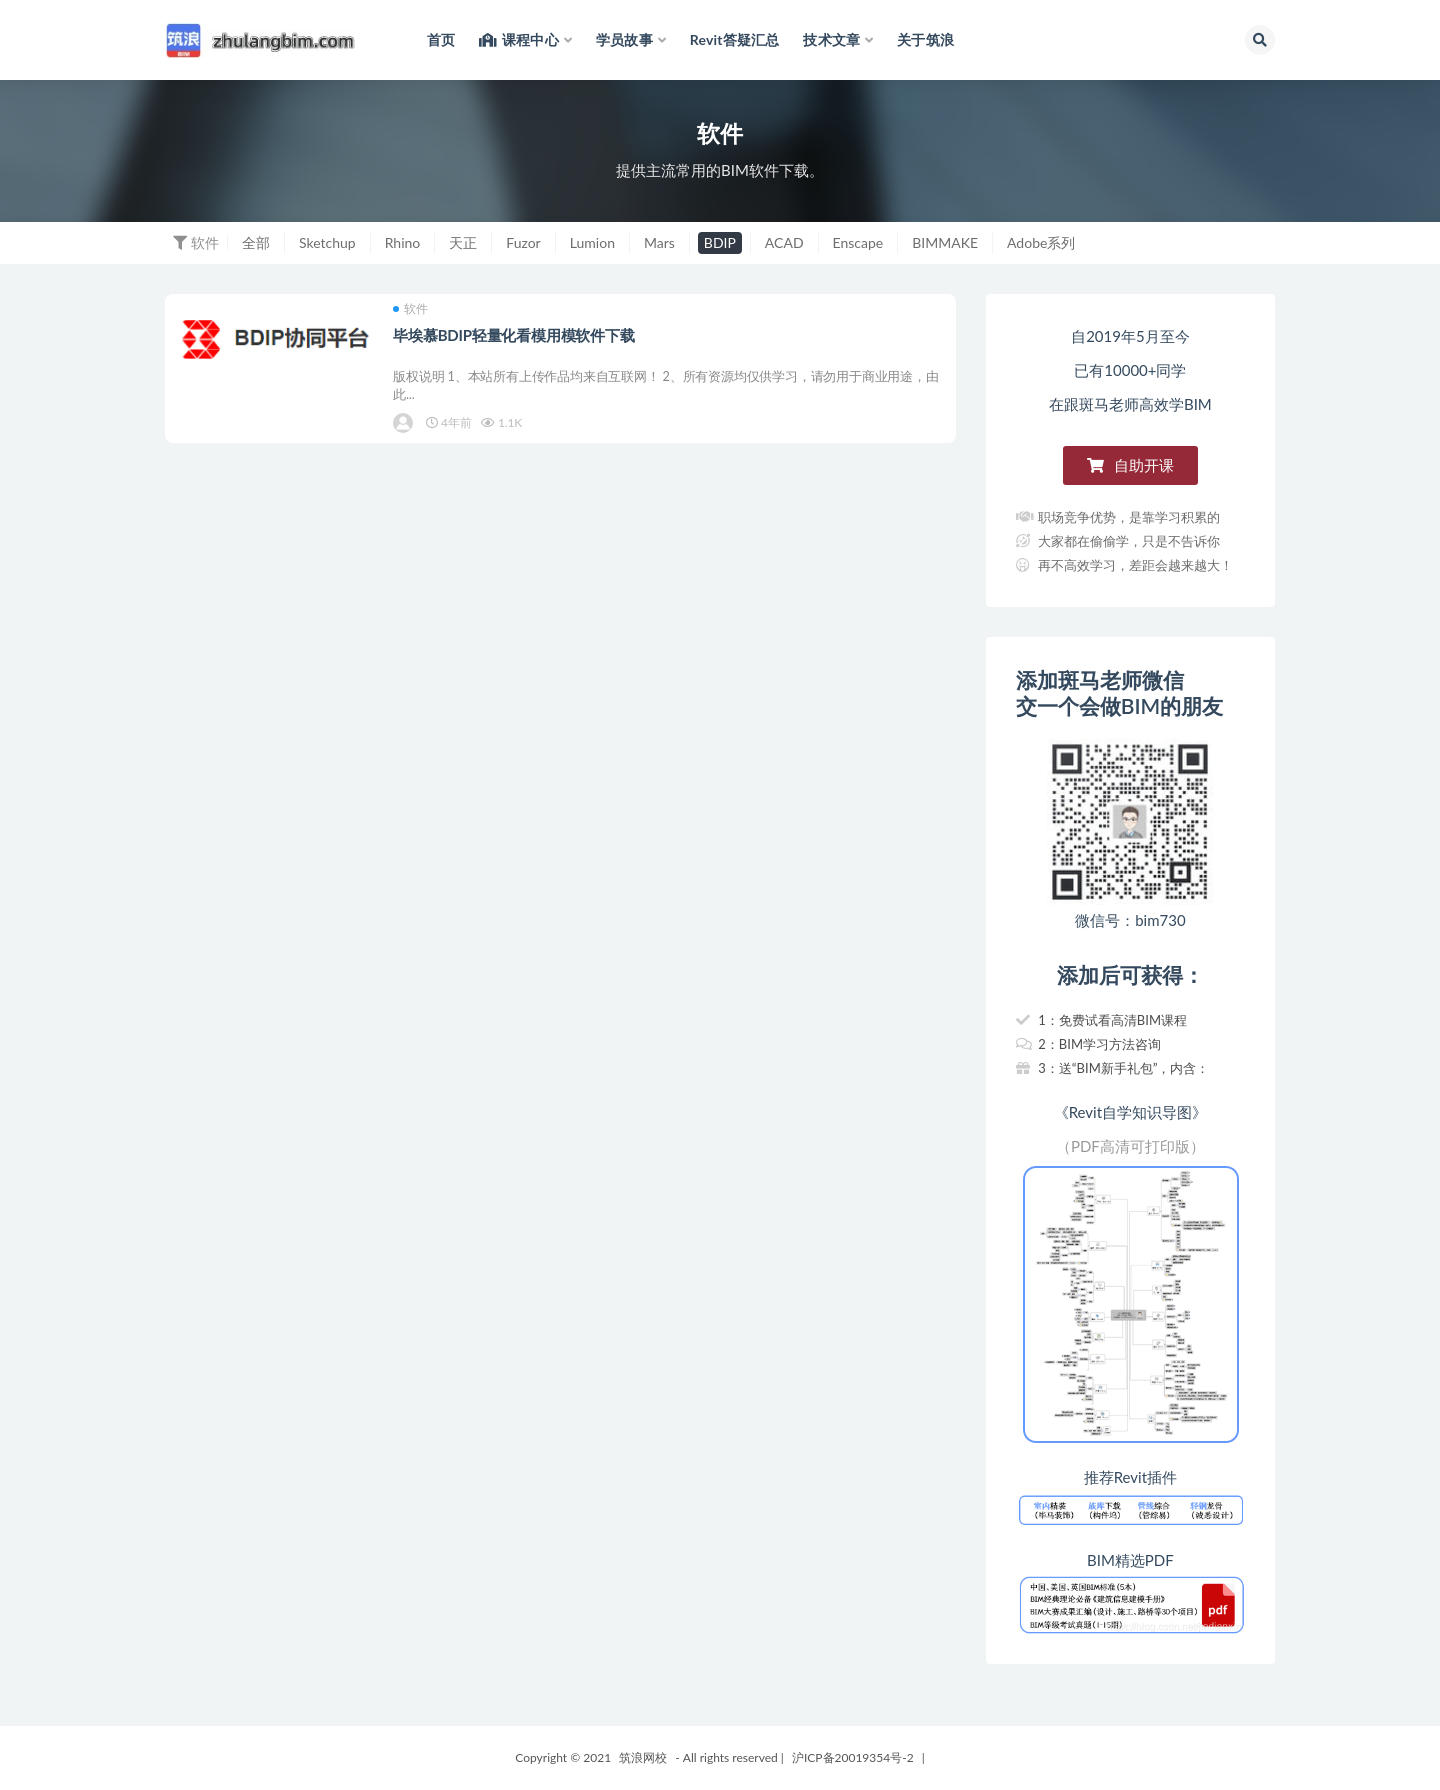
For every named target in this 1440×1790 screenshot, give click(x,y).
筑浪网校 (643, 1757)
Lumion (592, 242)
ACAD (784, 242)
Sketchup (327, 242)
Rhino (403, 242)
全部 (256, 242)
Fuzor (523, 242)
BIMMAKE (945, 242)
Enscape (858, 242)
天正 (463, 242)
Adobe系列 (1041, 242)
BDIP (720, 242)
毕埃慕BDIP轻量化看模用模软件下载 (515, 337)
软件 (412, 311)
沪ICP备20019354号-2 (853, 1757)
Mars (659, 242)
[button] (1130, 465)
